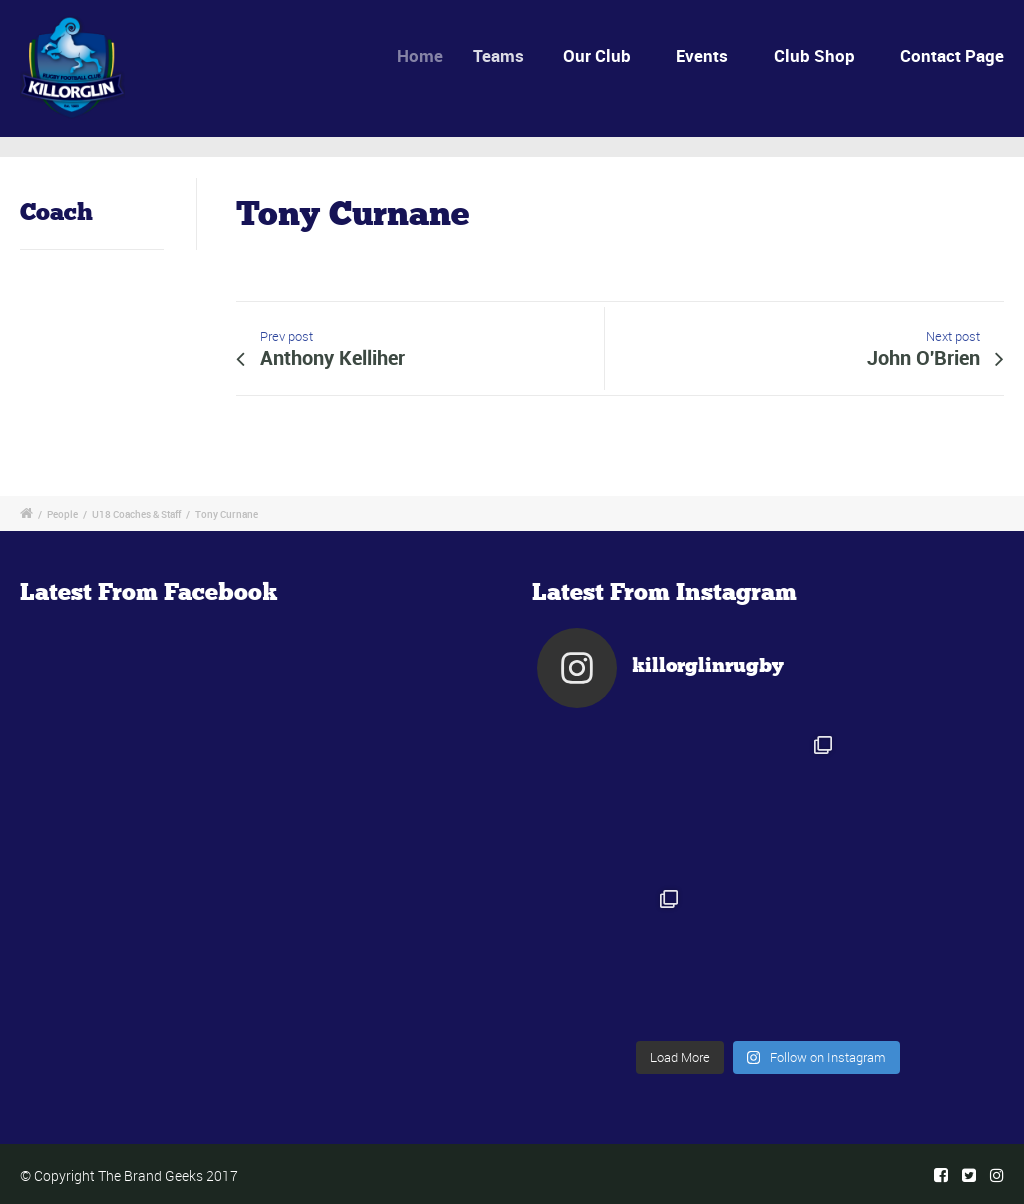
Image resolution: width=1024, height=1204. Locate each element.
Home (430, 55)
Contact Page (952, 55)
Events (702, 55)
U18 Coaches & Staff (136, 514)
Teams (508, 55)
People (62, 514)
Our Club (601, 55)
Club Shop (814, 55)
